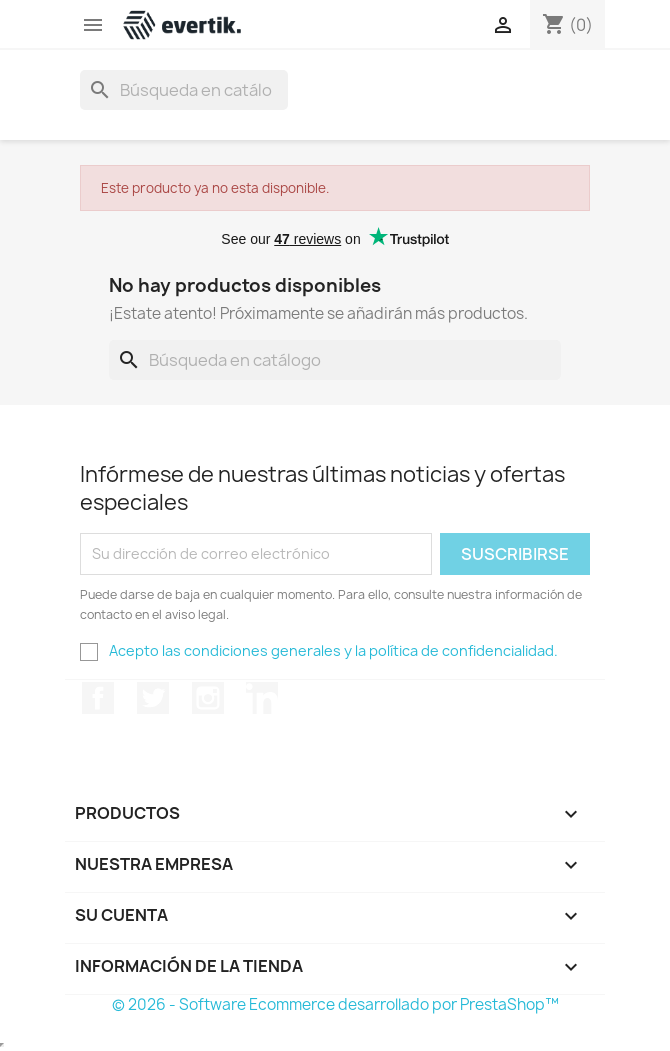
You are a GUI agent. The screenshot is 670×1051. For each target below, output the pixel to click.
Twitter (153, 698)
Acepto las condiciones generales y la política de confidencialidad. (333, 650)
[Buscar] (184, 90)
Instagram (208, 698)
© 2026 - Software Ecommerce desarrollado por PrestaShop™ (335, 1004)
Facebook (98, 698)
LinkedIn (262, 698)
